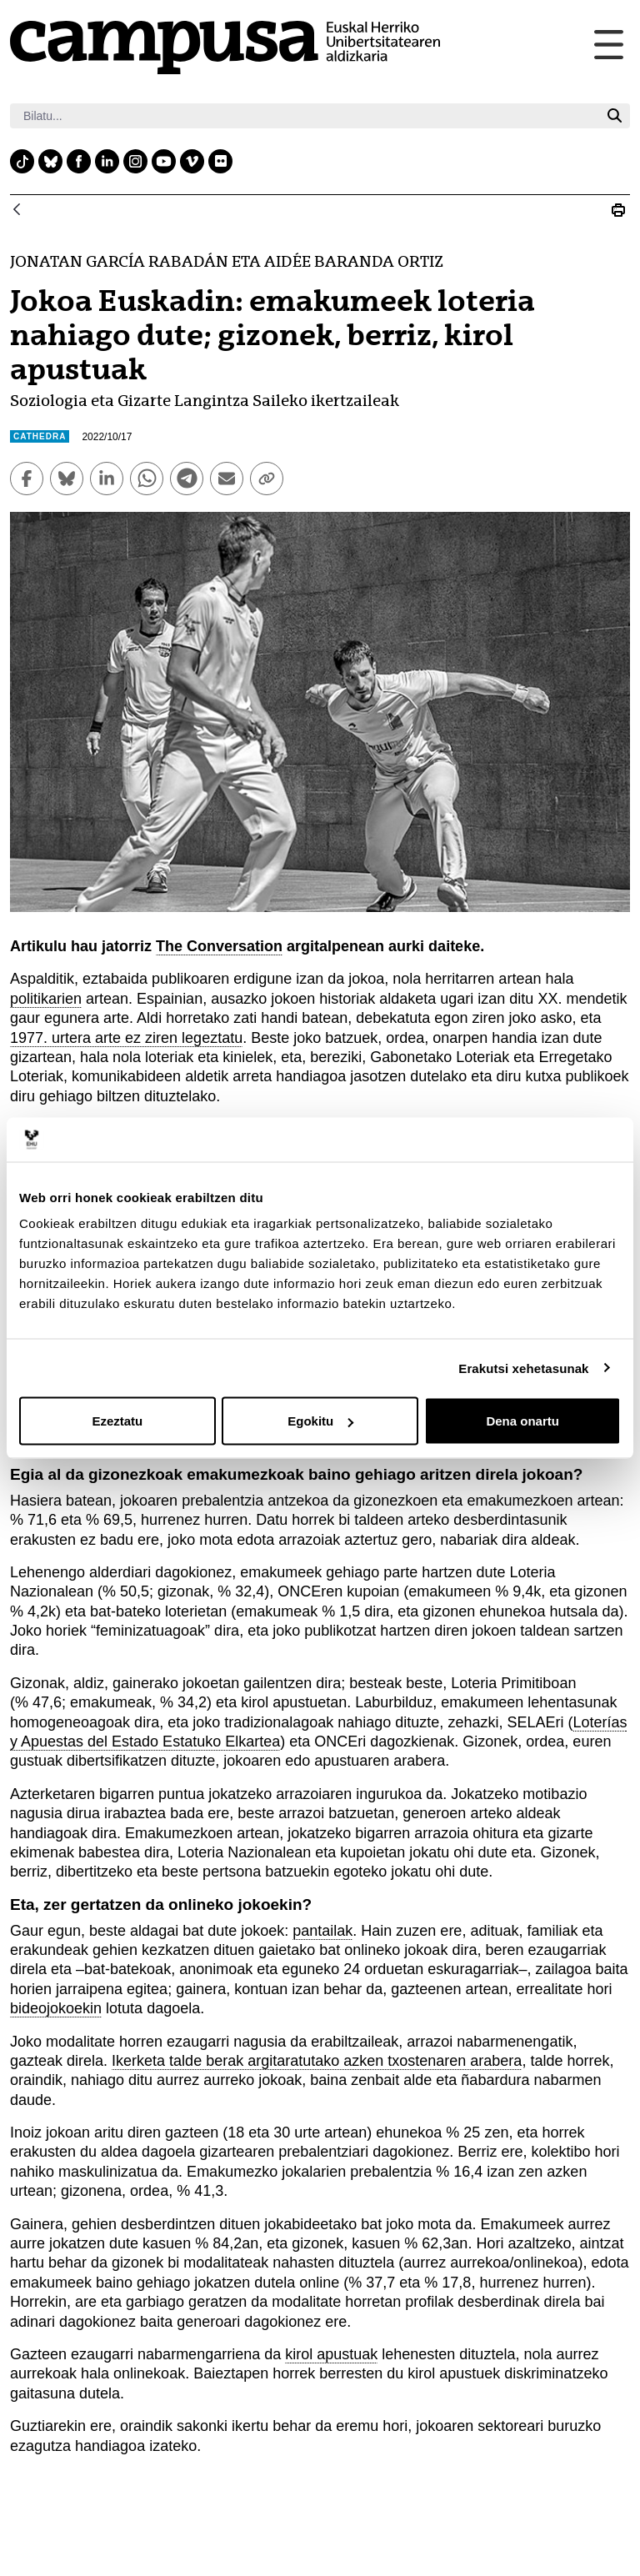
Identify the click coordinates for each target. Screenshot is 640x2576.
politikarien (46, 998)
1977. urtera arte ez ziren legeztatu (126, 1038)
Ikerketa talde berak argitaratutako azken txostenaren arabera (317, 2060)
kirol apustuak (331, 2354)
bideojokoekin (56, 2008)
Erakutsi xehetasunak (523, 1368)
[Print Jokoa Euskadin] (618, 210)
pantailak (322, 1930)
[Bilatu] (304, 115)
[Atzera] (16, 210)
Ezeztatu (117, 1421)
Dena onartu (522, 1421)
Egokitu (320, 1421)
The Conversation (219, 946)
